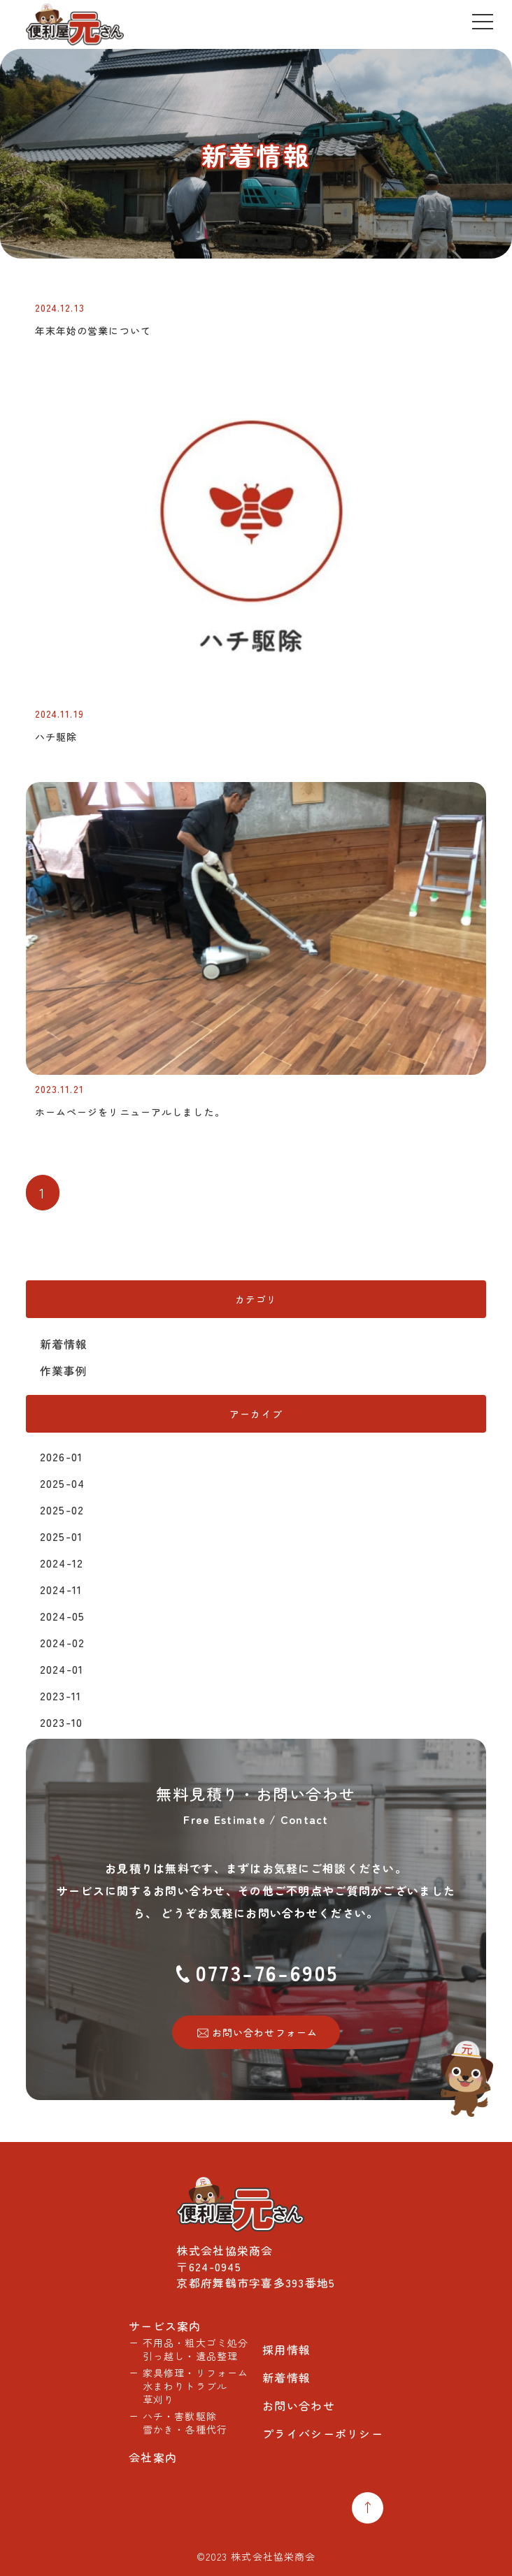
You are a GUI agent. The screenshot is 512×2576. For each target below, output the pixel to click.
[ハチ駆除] (256, 694)
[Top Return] (367, 2508)
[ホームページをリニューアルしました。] (256, 1070)
